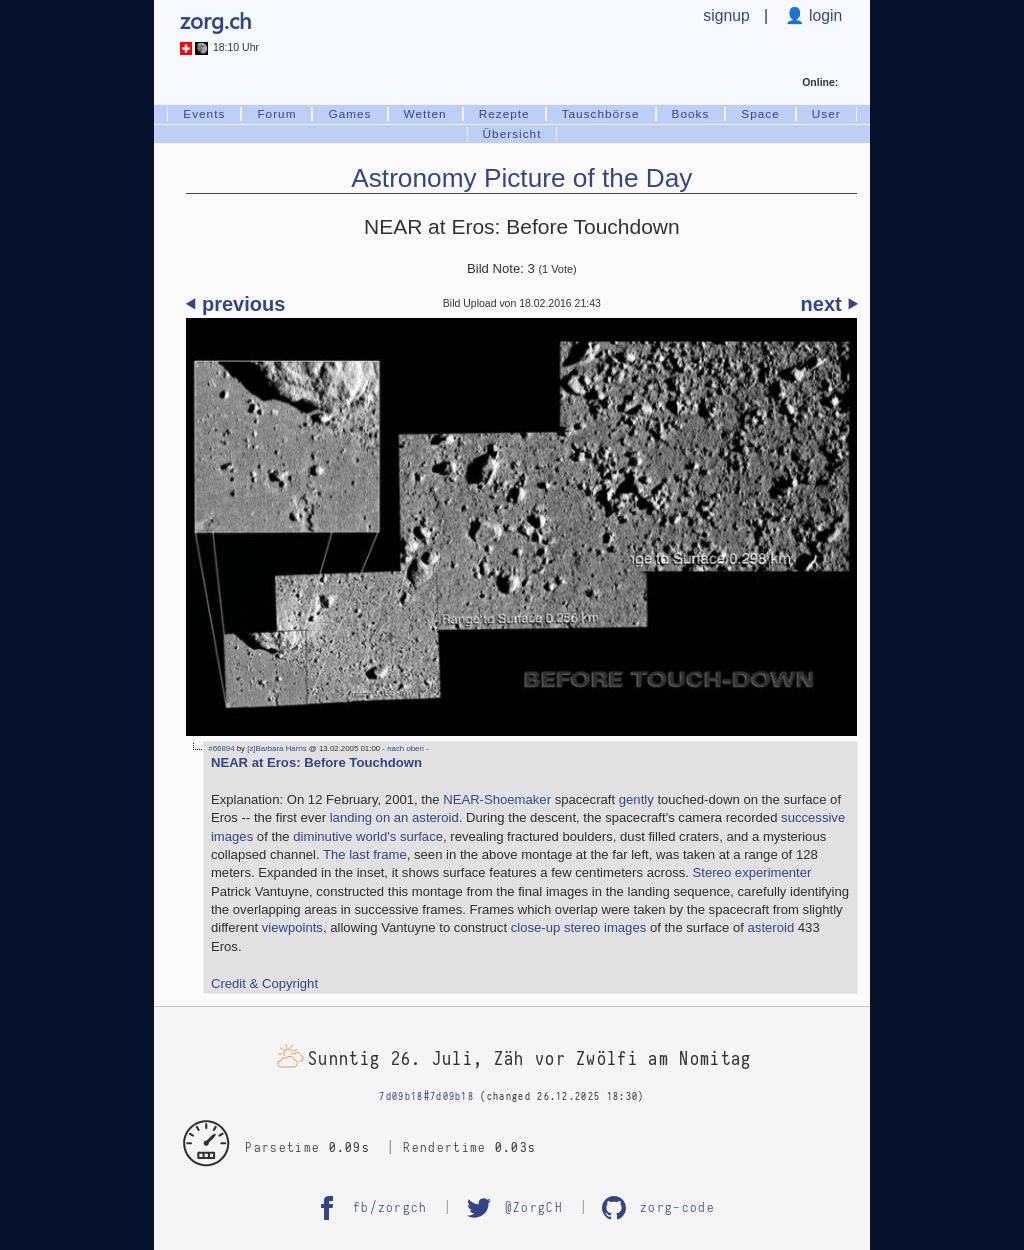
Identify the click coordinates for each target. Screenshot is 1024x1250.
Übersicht (512, 134)
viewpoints (292, 927)
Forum (276, 114)
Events (204, 114)
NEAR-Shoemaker (497, 799)
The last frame (365, 854)
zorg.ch (215, 20)
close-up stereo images (579, 927)
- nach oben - (404, 748)
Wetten (425, 114)
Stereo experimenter (752, 872)
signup (726, 15)
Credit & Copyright (264, 983)
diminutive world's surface (368, 836)
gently (636, 799)
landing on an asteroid (394, 817)
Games (349, 114)
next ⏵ (829, 304)
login (824, 15)
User (826, 114)
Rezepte (504, 114)
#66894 (221, 748)
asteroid (771, 927)
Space (760, 114)
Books (691, 114)
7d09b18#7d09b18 (426, 1097)
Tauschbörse (601, 114)
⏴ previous (235, 304)
